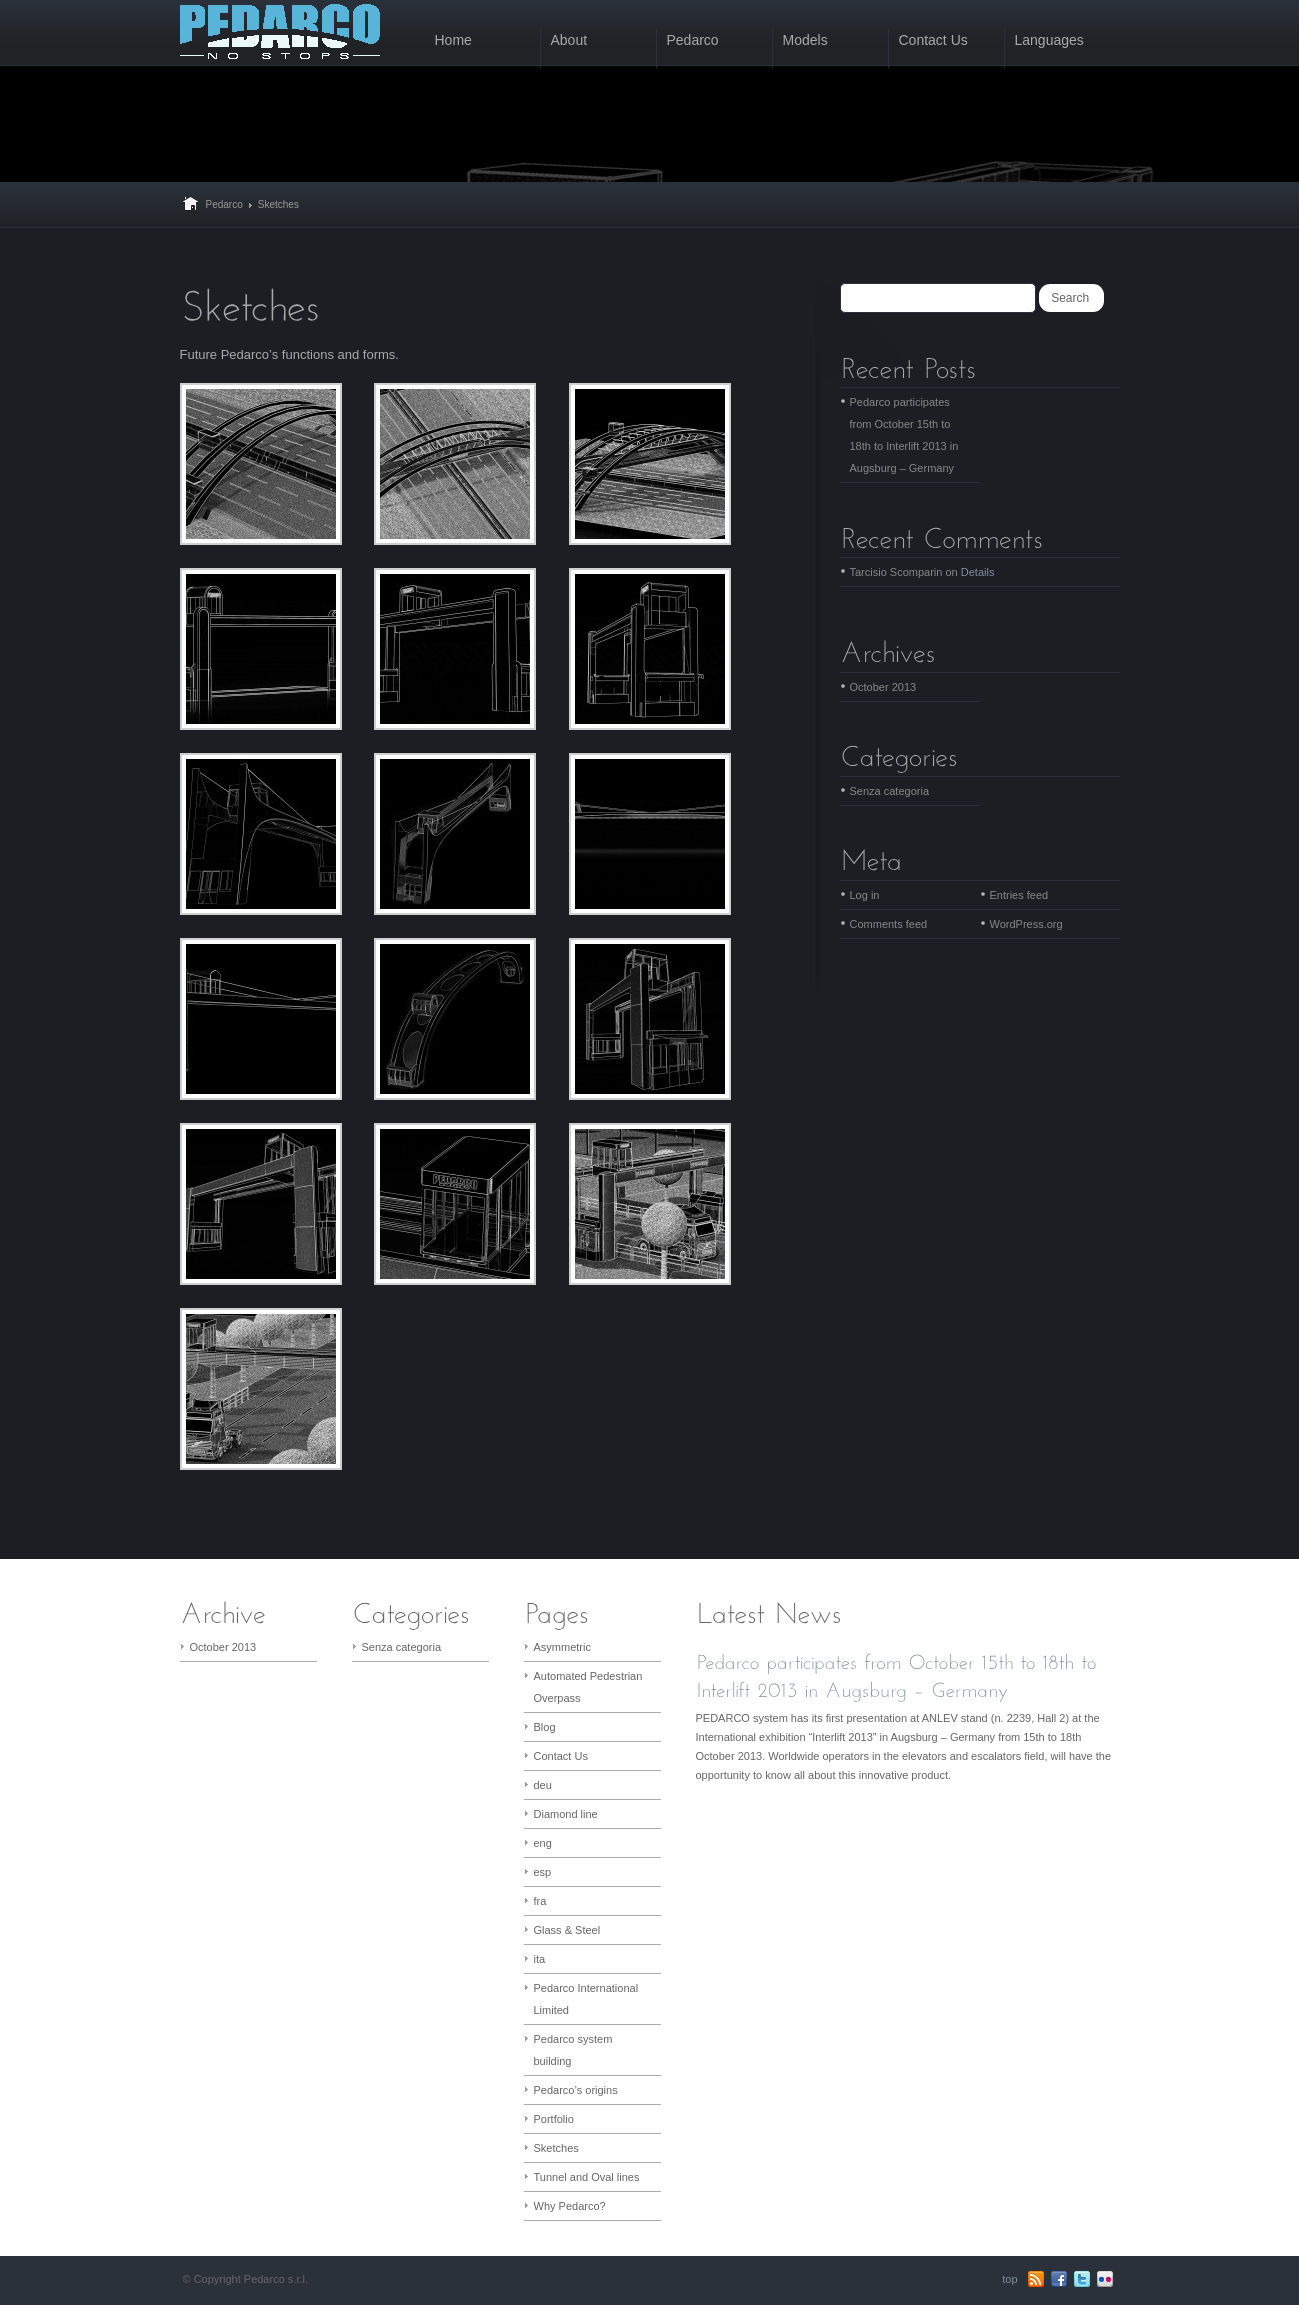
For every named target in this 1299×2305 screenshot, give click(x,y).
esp (543, 1872)
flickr (1105, 2279)
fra (540, 1901)
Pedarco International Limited (586, 1999)
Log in (865, 895)
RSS (1036, 2279)
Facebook (1059, 2279)
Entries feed (1019, 895)
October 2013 (883, 687)
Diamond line (566, 1814)
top (1009, 2279)
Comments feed (889, 924)
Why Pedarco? (570, 2206)
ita (540, 1959)
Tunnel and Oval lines (587, 2177)
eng (543, 1843)
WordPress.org (1026, 924)
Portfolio (554, 2119)
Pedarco (224, 204)
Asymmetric (562, 1647)
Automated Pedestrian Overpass (588, 1687)
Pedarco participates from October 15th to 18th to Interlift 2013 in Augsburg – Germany (904, 435)
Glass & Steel (567, 1930)
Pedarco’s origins (576, 2090)
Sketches (556, 2148)
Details (978, 572)
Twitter (1082, 2279)
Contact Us (561, 1756)
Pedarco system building (573, 2050)
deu (543, 1785)
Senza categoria (890, 791)
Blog (545, 1727)
